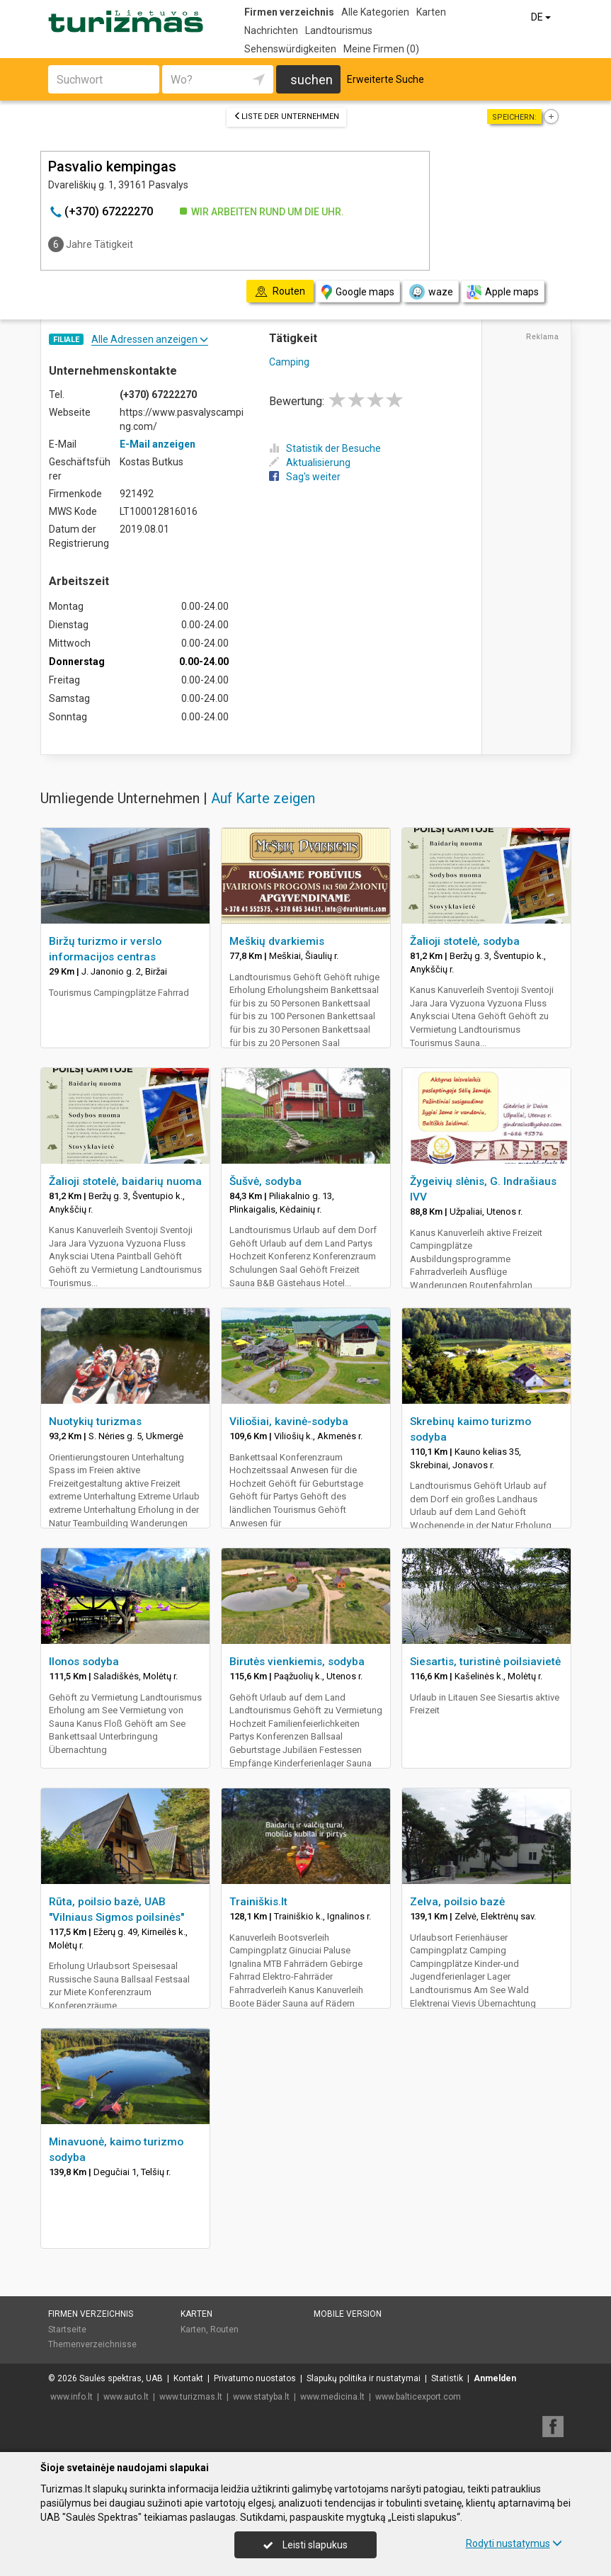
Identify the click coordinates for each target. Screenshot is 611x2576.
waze (430, 292)
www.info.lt (71, 2397)
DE (542, 17)
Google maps (357, 292)
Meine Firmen (381, 49)
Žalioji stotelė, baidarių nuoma (125, 1181)
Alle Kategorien (375, 12)
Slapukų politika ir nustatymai (364, 2378)
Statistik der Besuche (325, 448)
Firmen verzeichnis (289, 12)
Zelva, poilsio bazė (457, 1901)
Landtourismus (338, 30)
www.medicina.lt (332, 2397)
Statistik (447, 2378)
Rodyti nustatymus (514, 2543)
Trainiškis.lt (258, 1901)
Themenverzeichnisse (92, 2344)
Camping (289, 362)
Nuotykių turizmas (95, 1421)
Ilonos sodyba (84, 1661)
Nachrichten (271, 30)
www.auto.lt (126, 2397)
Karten (431, 12)
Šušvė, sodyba (265, 1181)
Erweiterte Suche (385, 79)
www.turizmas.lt (190, 2397)
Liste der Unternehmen (286, 116)
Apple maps (503, 292)
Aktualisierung (309, 462)
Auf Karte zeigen (263, 798)
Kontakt (188, 2378)
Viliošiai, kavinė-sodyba (288, 1421)
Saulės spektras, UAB (121, 2378)
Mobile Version (348, 2314)
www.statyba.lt (261, 2397)
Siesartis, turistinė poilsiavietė (485, 1661)
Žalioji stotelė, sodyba (465, 941)
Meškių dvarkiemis (276, 941)
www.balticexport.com (418, 2397)
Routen (224, 2329)
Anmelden (495, 2378)
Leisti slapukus (305, 2545)
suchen (311, 79)
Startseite (67, 2329)
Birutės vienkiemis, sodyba (297, 1661)
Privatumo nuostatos (255, 2378)
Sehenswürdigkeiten (290, 49)
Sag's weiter (305, 476)
